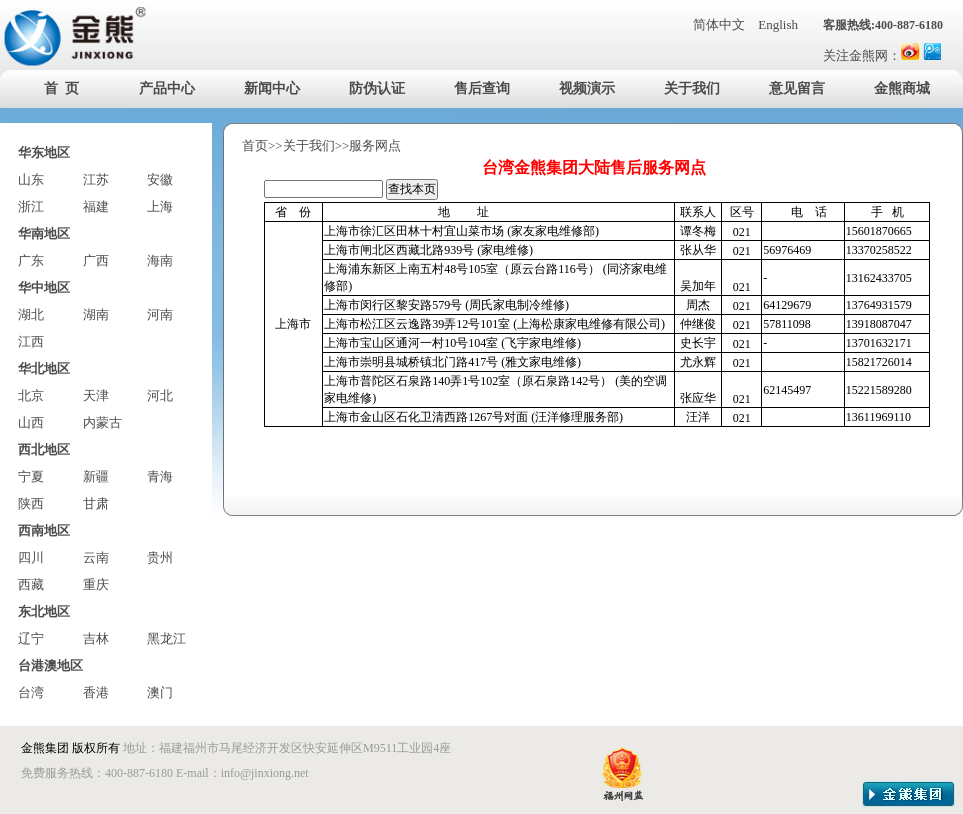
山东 (31, 179)
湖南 (96, 314)
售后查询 (482, 88)
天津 (96, 395)
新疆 (96, 476)
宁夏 (31, 476)
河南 (160, 314)
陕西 (31, 503)
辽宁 (31, 638)
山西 (31, 422)
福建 (96, 206)
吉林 (96, 638)
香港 (96, 692)
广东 (31, 260)
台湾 (31, 692)
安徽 (160, 179)
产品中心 (167, 88)
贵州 (160, 557)
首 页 (61, 88)
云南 (96, 557)
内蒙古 (102, 422)
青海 (160, 476)
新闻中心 (272, 88)
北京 (31, 395)
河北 (160, 395)
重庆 (96, 584)
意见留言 (797, 88)
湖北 (31, 314)
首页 (255, 145)
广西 (96, 260)
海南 (160, 260)
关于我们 (692, 88)
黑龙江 (166, 638)
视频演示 (587, 88)
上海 (160, 206)
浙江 (31, 206)
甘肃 (96, 503)
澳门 (160, 692)
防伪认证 (377, 88)
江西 (31, 341)
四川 (31, 557)
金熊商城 (902, 88)
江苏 (96, 179)
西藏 (31, 584)
